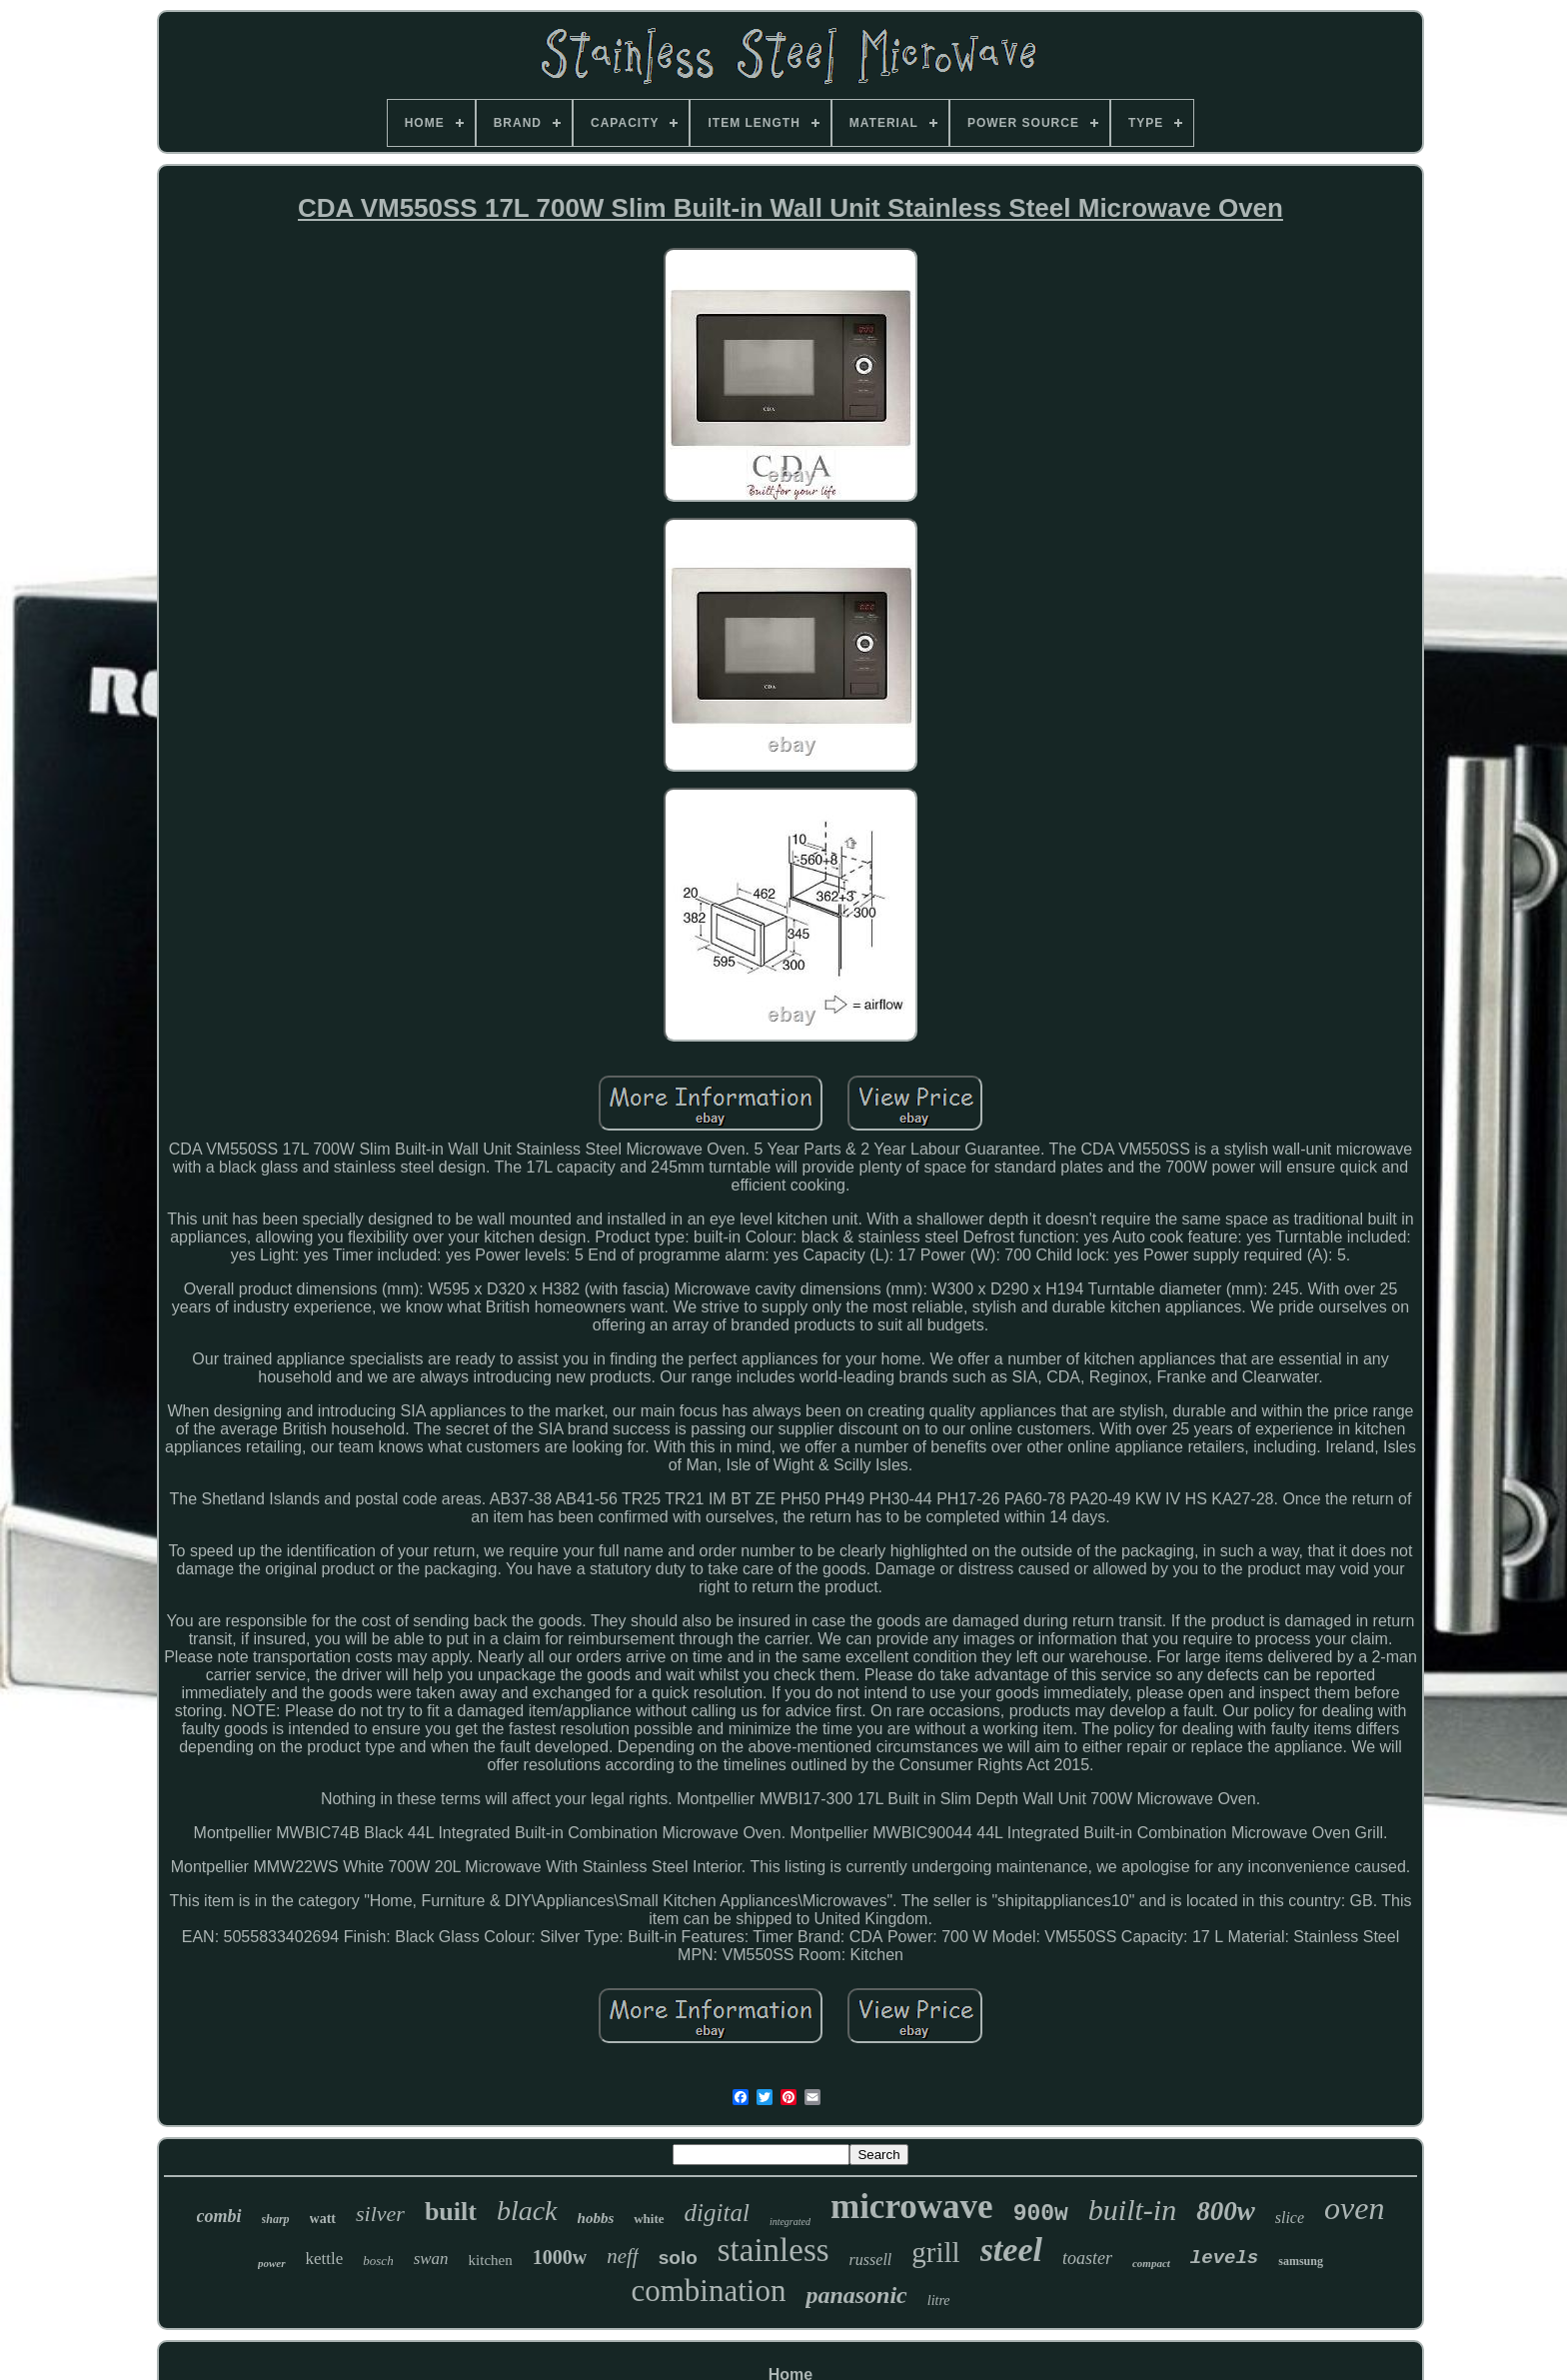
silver (380, 2213)
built (451, 2211)
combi (219, 2216)
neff (623, 2256)
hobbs (596, 2218)
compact (1151, 2263)
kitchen (491, 2260)
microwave (911, 2206)
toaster (1087, 2258)
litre (938, 2300)
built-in (1132, 2209)
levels (1224, 2258)
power (272, 2263)
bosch (378, 2260)
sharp (276, 2219)
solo (678, 2257)
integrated (790, 2221)
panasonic (855, 2295)
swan (431, 2258)
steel (1011, 2249)
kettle (325, 2258)
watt (323, 2218)
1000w (560, 2257)
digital (717, 2212)
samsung (1300, 2261)
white (649, 2218)
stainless (773, 2250)
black (527, 2210)
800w (1225, 2211)
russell (870, 2259)
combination (708, 2290)
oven (1354, 2208)
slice (1289, 2217)
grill (935, 2252)
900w (1040, 2214)
